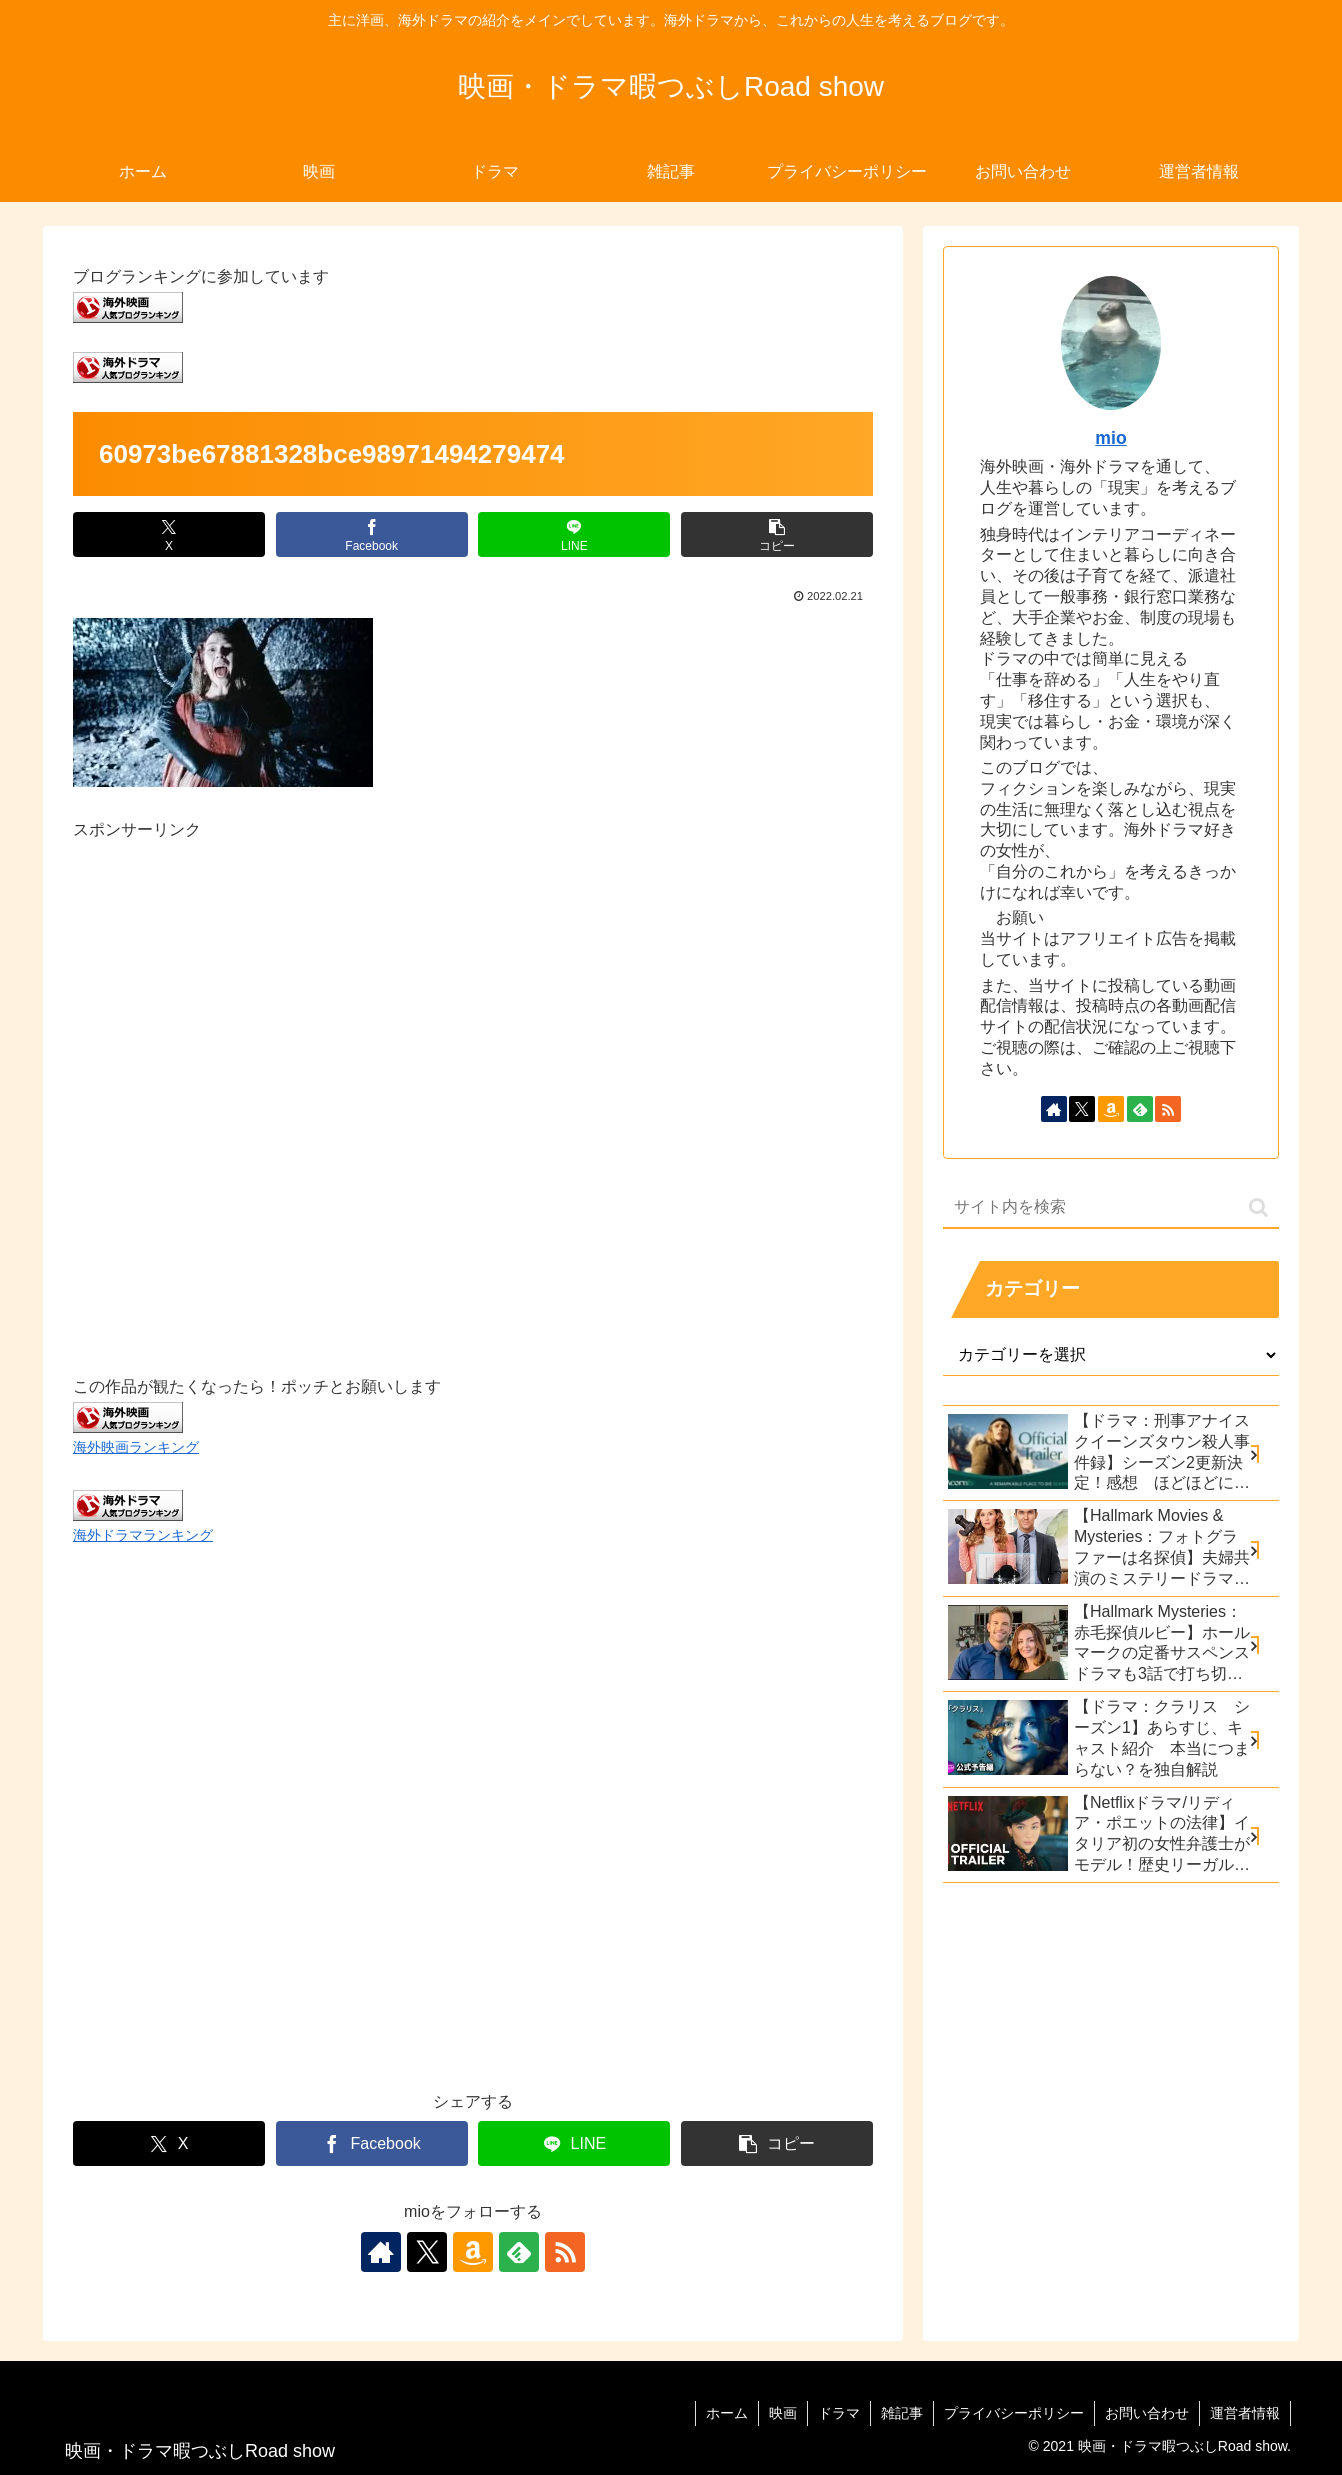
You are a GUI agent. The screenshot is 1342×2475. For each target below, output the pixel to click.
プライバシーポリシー (1014, 2413)
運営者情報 (1245, 2413)
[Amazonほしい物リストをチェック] (473, 2252)
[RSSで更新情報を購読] (565, 2252)
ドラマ (839, 2413)
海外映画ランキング (136, 1447)
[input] (1111, 1208)
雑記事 (902, 2413)
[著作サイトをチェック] (381, 2252)
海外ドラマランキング (143, 1535)
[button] (777, 534)
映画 (783, 2413)
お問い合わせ (1147, 2413)
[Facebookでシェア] (372, 534)
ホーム (727, 2413)
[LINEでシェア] (574, 534)
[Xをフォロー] (427, 2252)
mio (1110, 438)
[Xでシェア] (169, 534)
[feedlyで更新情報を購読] (519, 2252)
